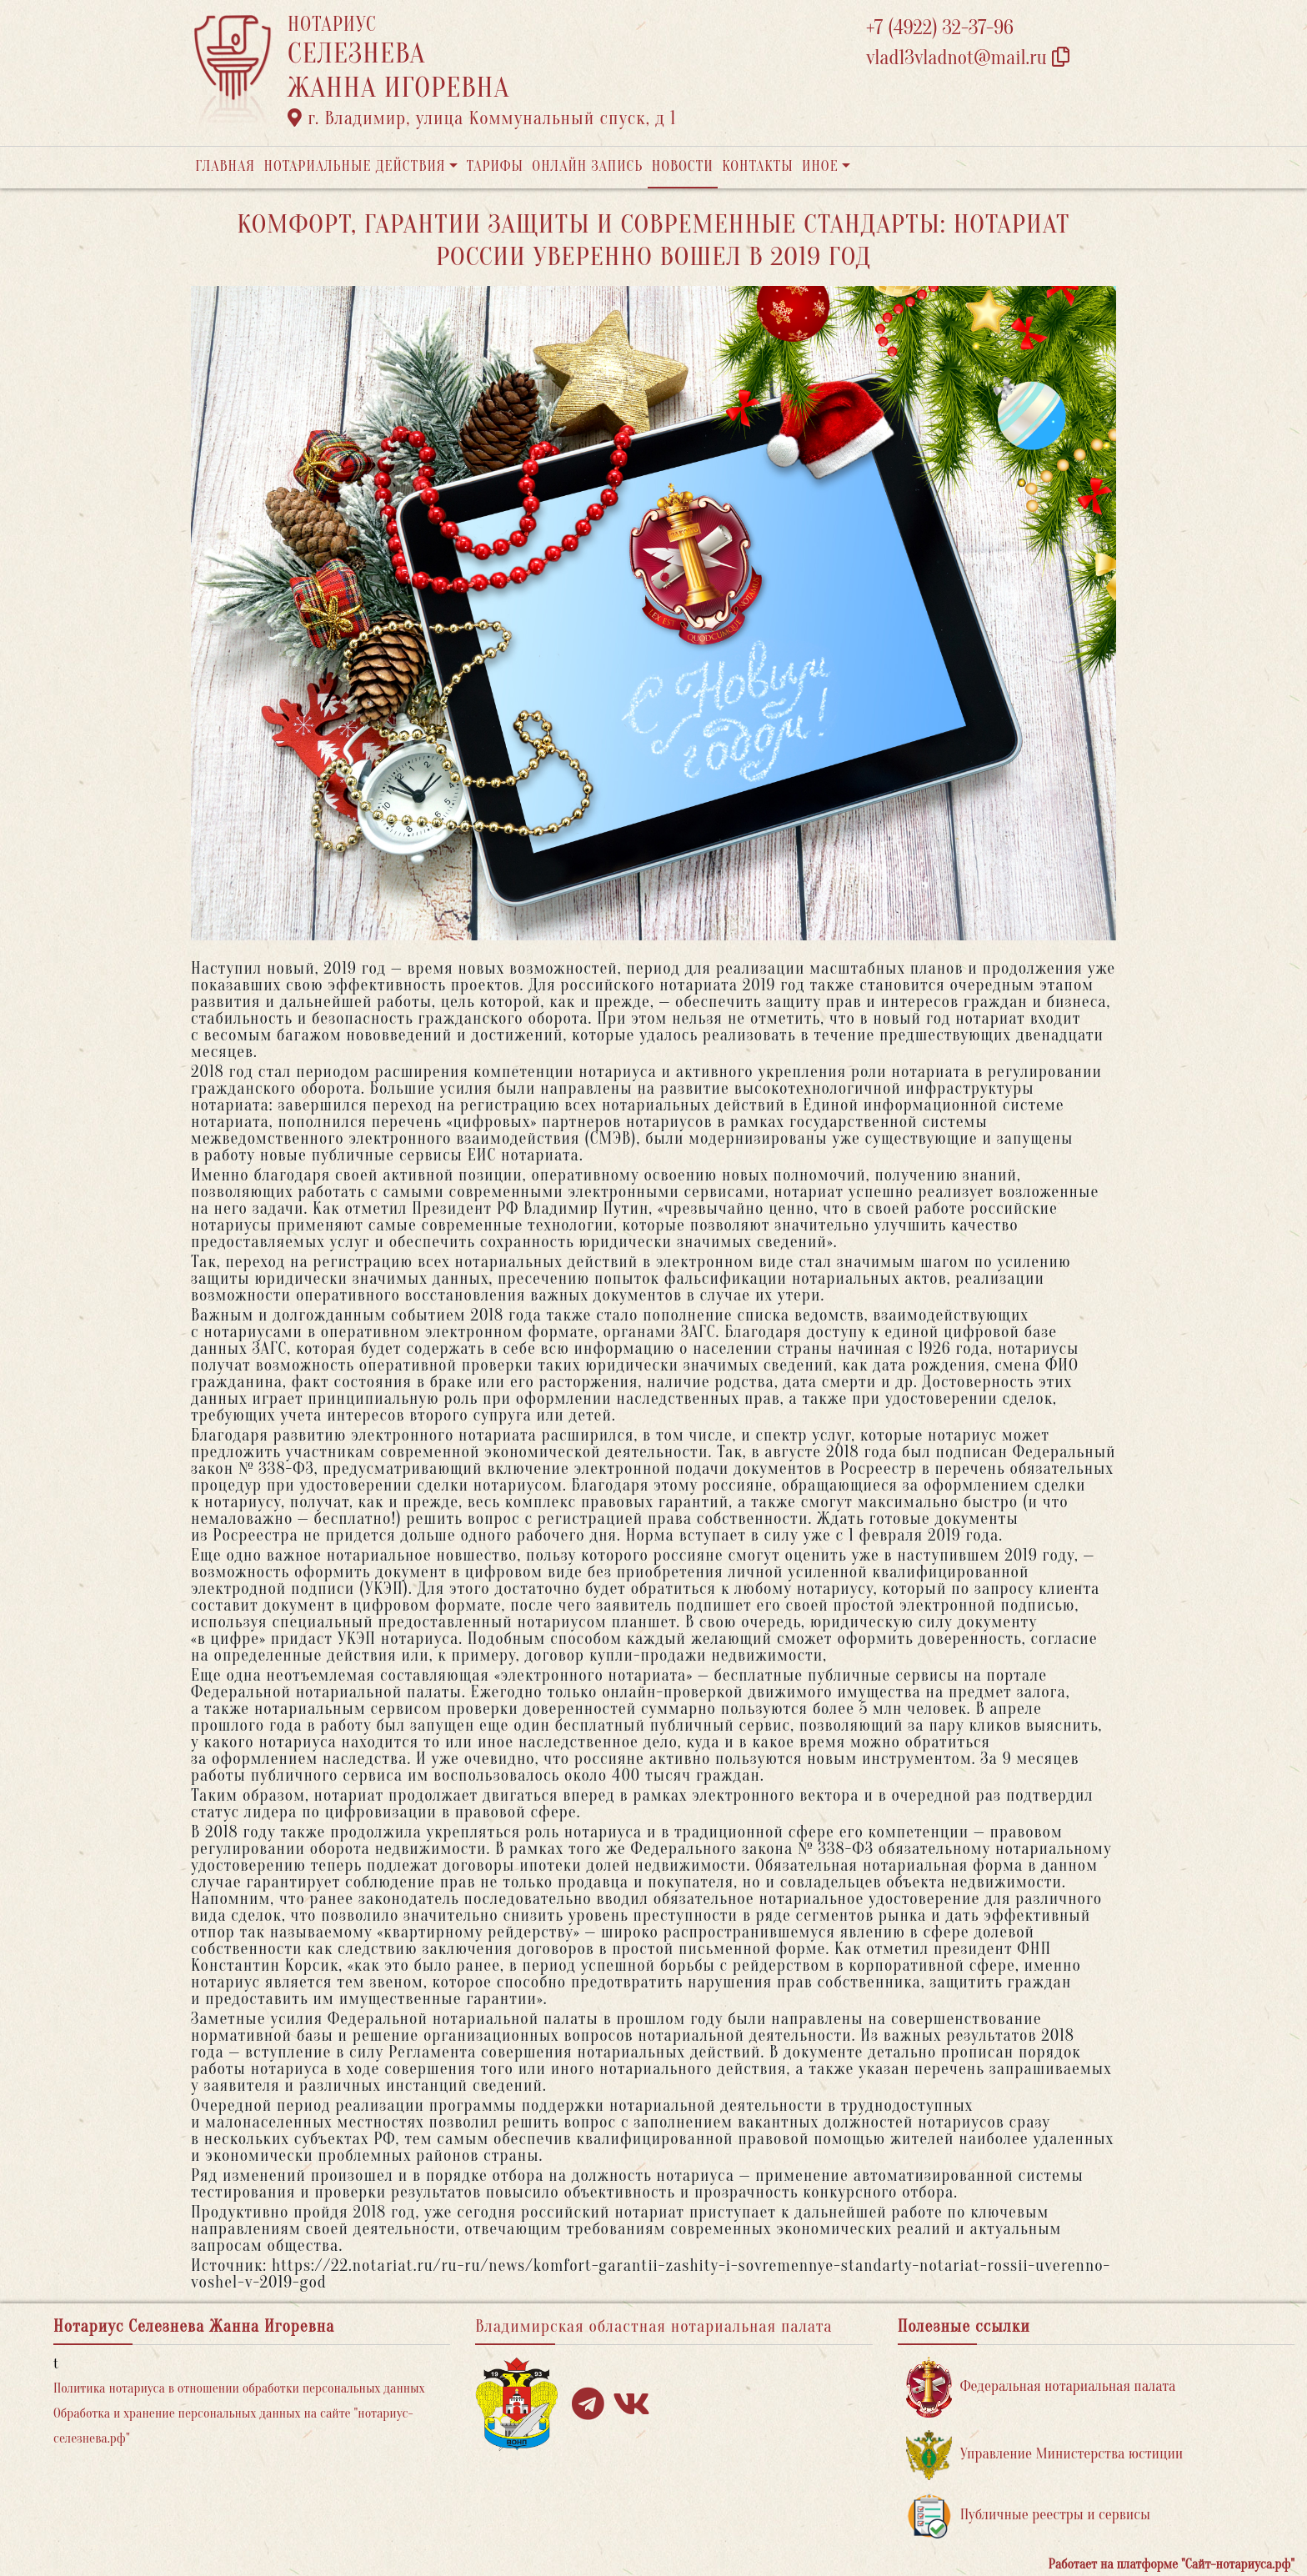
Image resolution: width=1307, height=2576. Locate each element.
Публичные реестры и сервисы (1028, 2515)
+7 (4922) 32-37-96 (940, 28)
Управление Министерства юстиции (1045, 2454)
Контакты (757, 166)
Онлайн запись (587, 166)
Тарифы (495, 166)
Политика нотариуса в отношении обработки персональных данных (239, 2388)
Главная (225, 166)
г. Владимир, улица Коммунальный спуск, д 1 (482, 118)
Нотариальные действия (354, 166)
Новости (683, 166)
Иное (820, 166)
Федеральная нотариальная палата (1041, 2387)
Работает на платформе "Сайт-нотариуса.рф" (1171, 2564)
